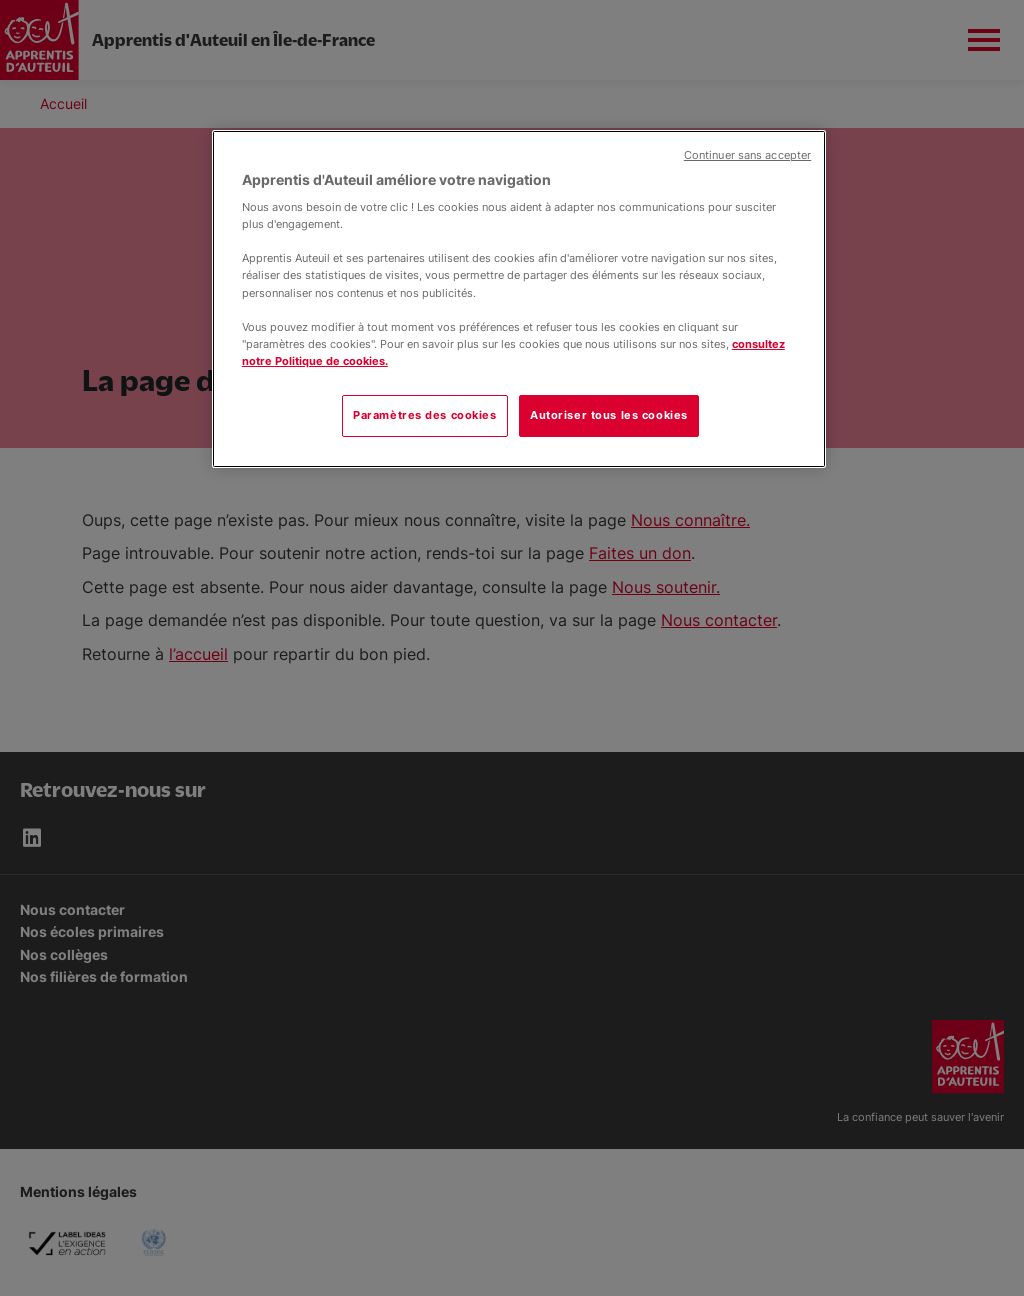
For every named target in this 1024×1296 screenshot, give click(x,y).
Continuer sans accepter (747, 155)
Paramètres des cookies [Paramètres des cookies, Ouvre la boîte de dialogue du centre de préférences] (425, 415)
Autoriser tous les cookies (609, 415)
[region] (519, 299)
